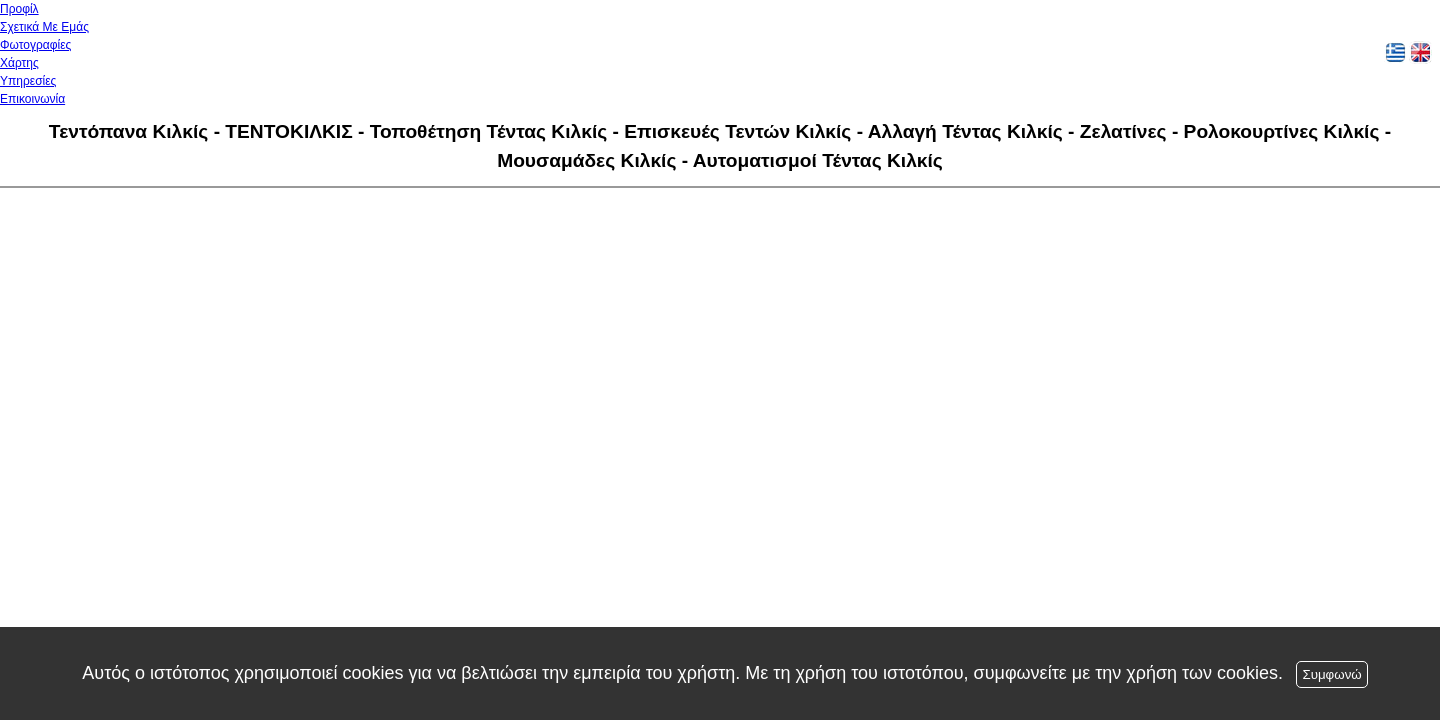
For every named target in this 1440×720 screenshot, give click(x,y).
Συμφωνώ (1331, 674)
